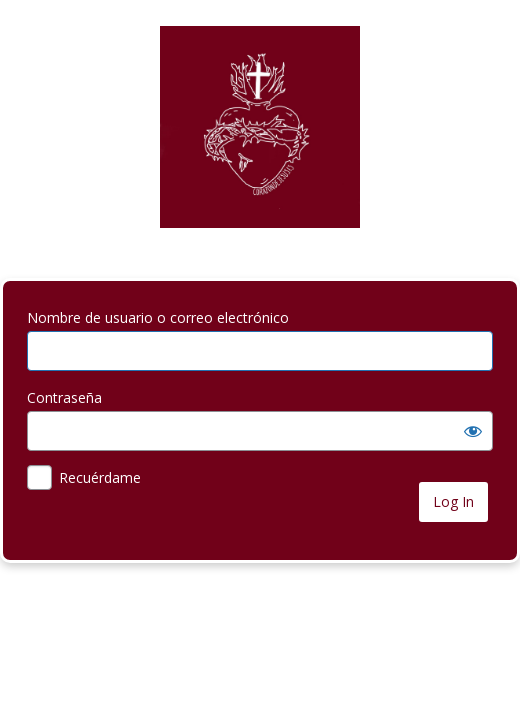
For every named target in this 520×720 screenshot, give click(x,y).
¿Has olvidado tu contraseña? (119, 597)
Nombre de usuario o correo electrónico (158, 317)
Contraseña (64, 397)
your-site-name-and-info (260, 142)
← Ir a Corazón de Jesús (102, 635)
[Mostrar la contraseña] (473, 431)
